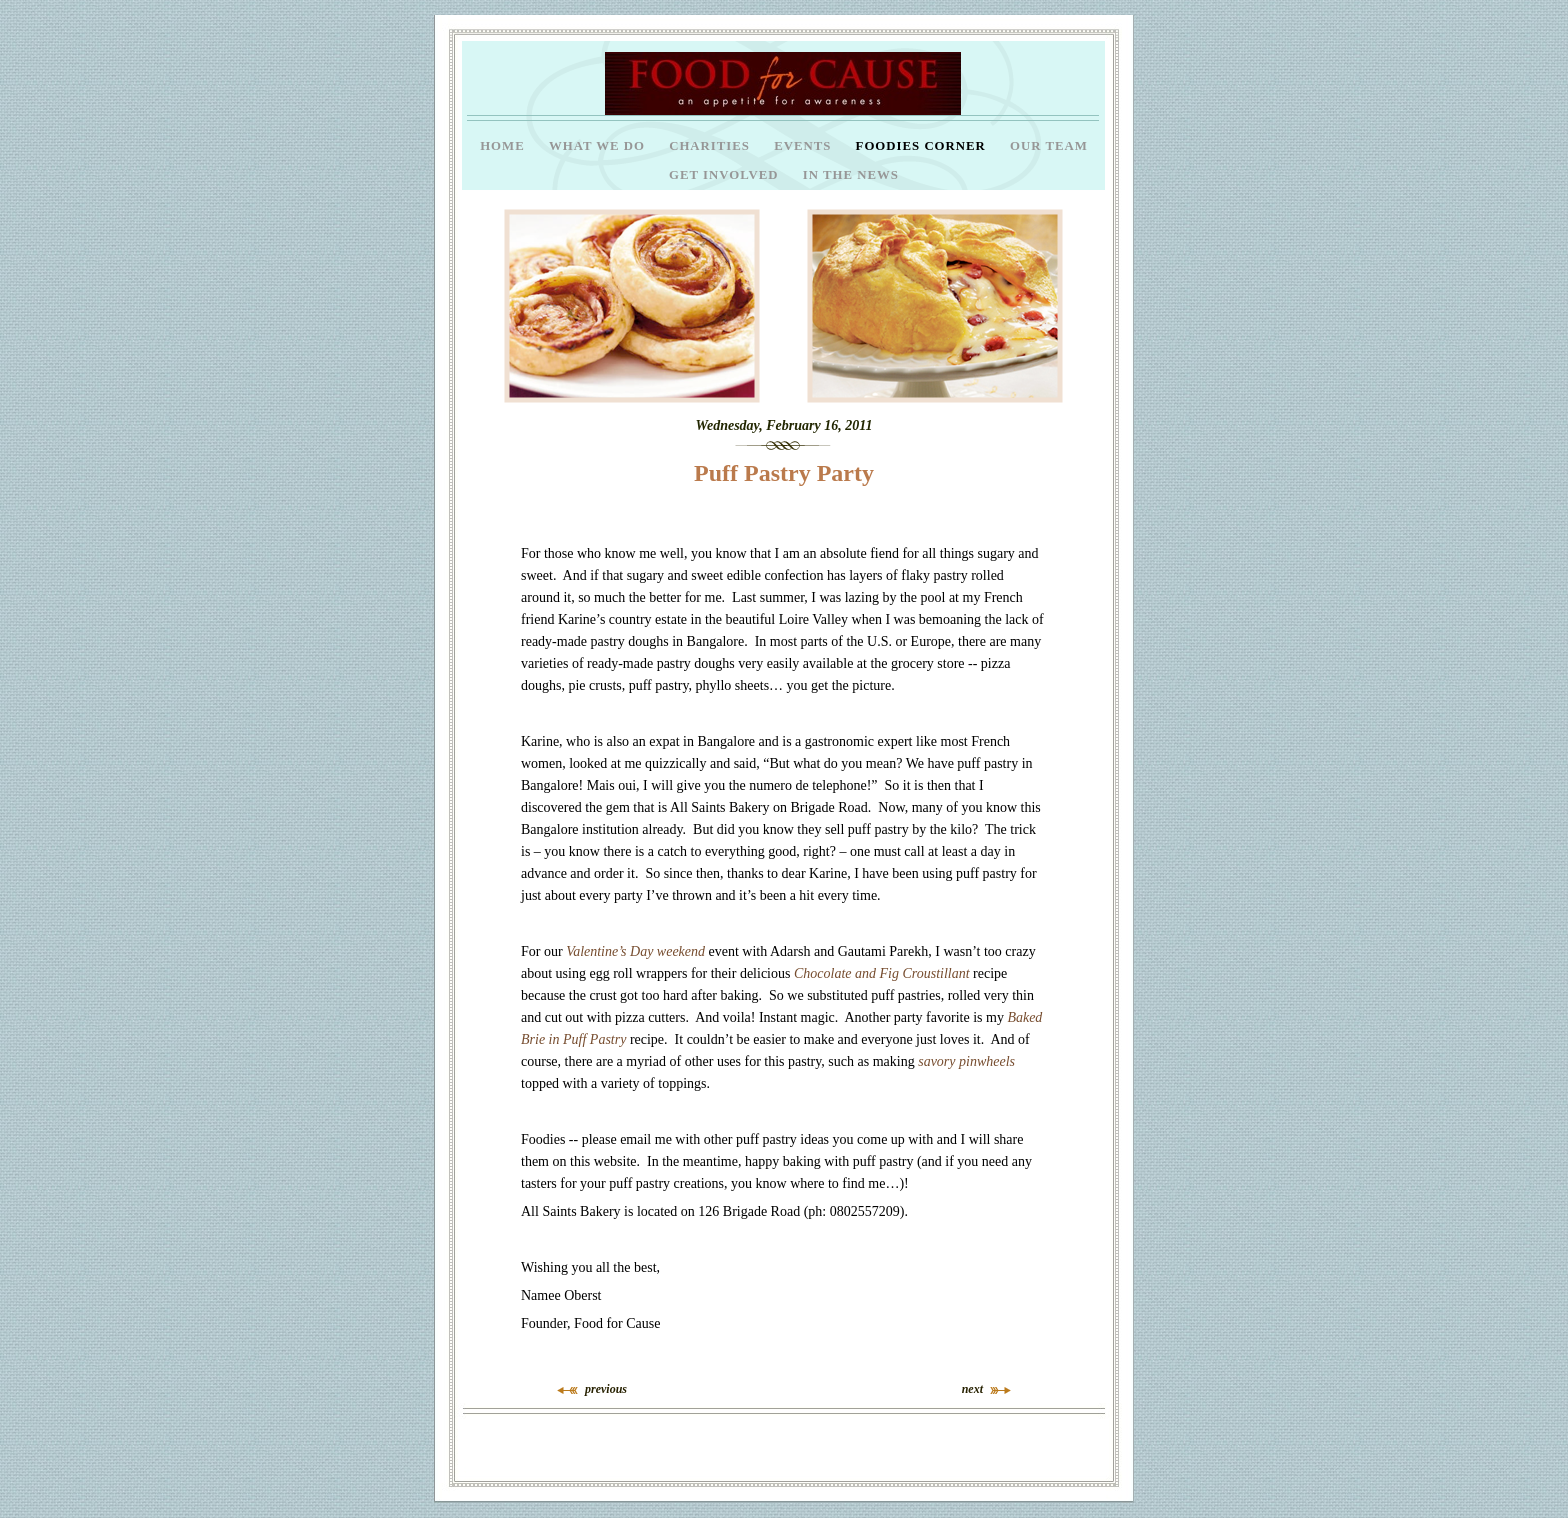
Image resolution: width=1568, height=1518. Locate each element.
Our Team (1049, 146)
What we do (599, 146)
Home (504, 146)
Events (804, 146)
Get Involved (726, 175)
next (972, 1389)
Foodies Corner (923, 146)
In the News (851, 175)
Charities (711, 146)
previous (606, 1389)
